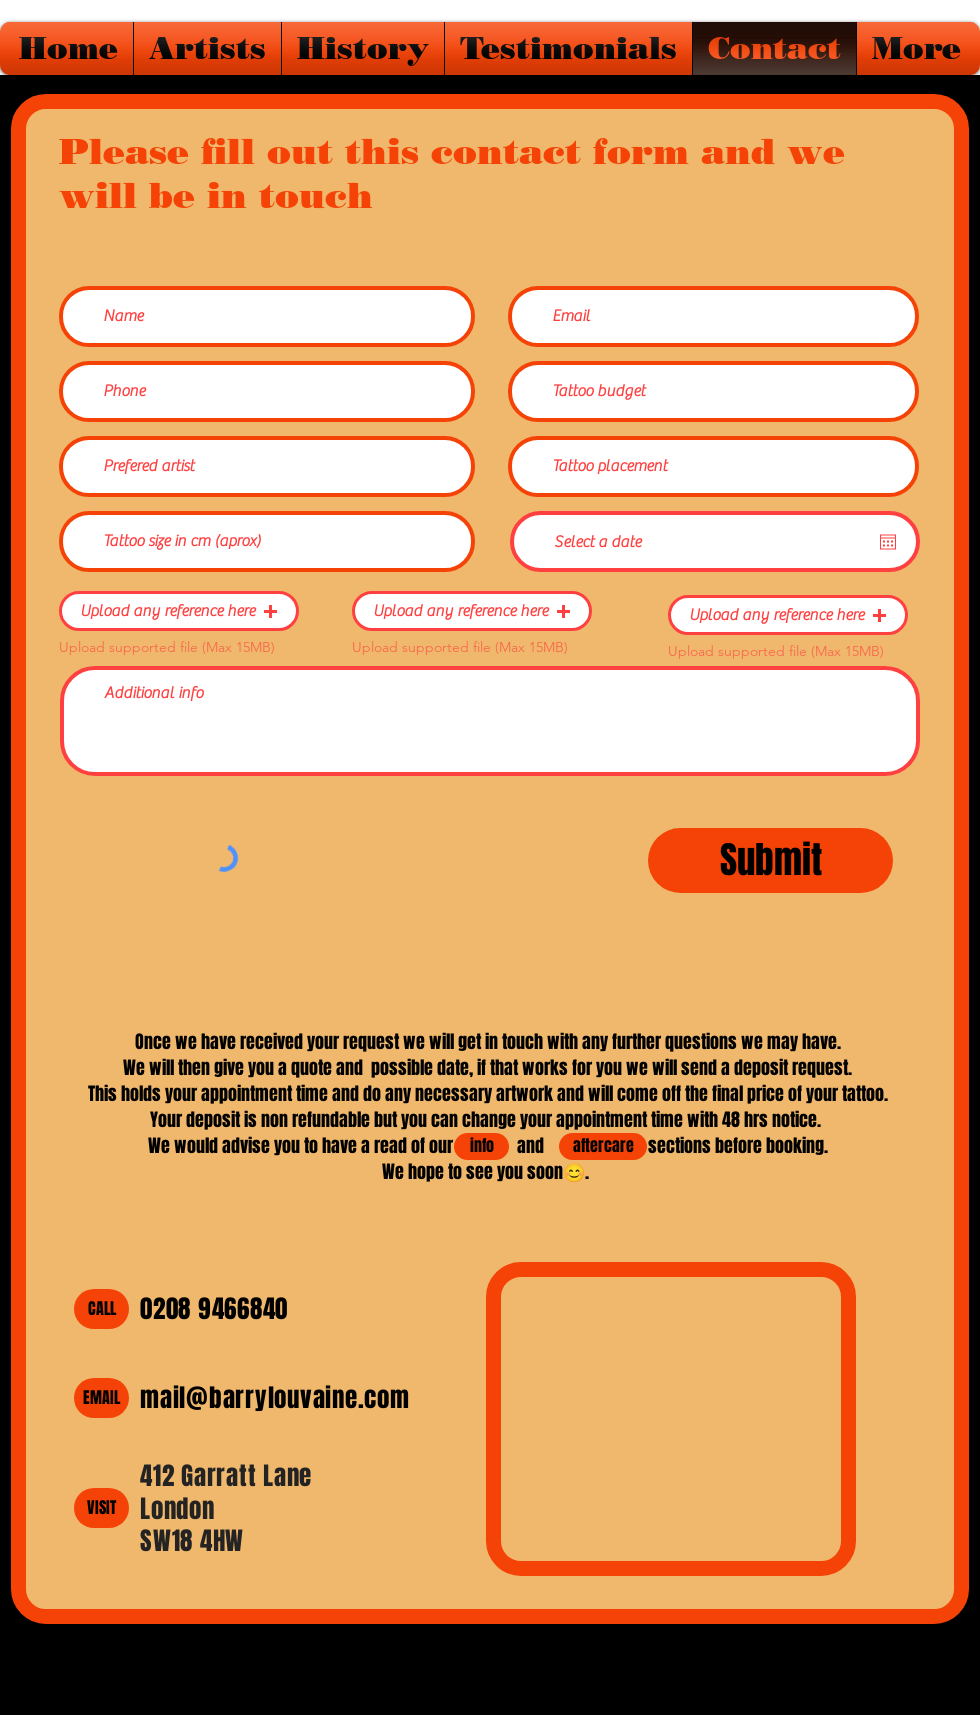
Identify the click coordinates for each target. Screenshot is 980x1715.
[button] (179, 611)
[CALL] (101, 1309)
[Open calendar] (888, 542)
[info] (481, 1146)
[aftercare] (603, 1146)
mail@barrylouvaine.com (275, 1398)
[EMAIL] (101, 1398)
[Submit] (770, 860)
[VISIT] (101, 1508)
